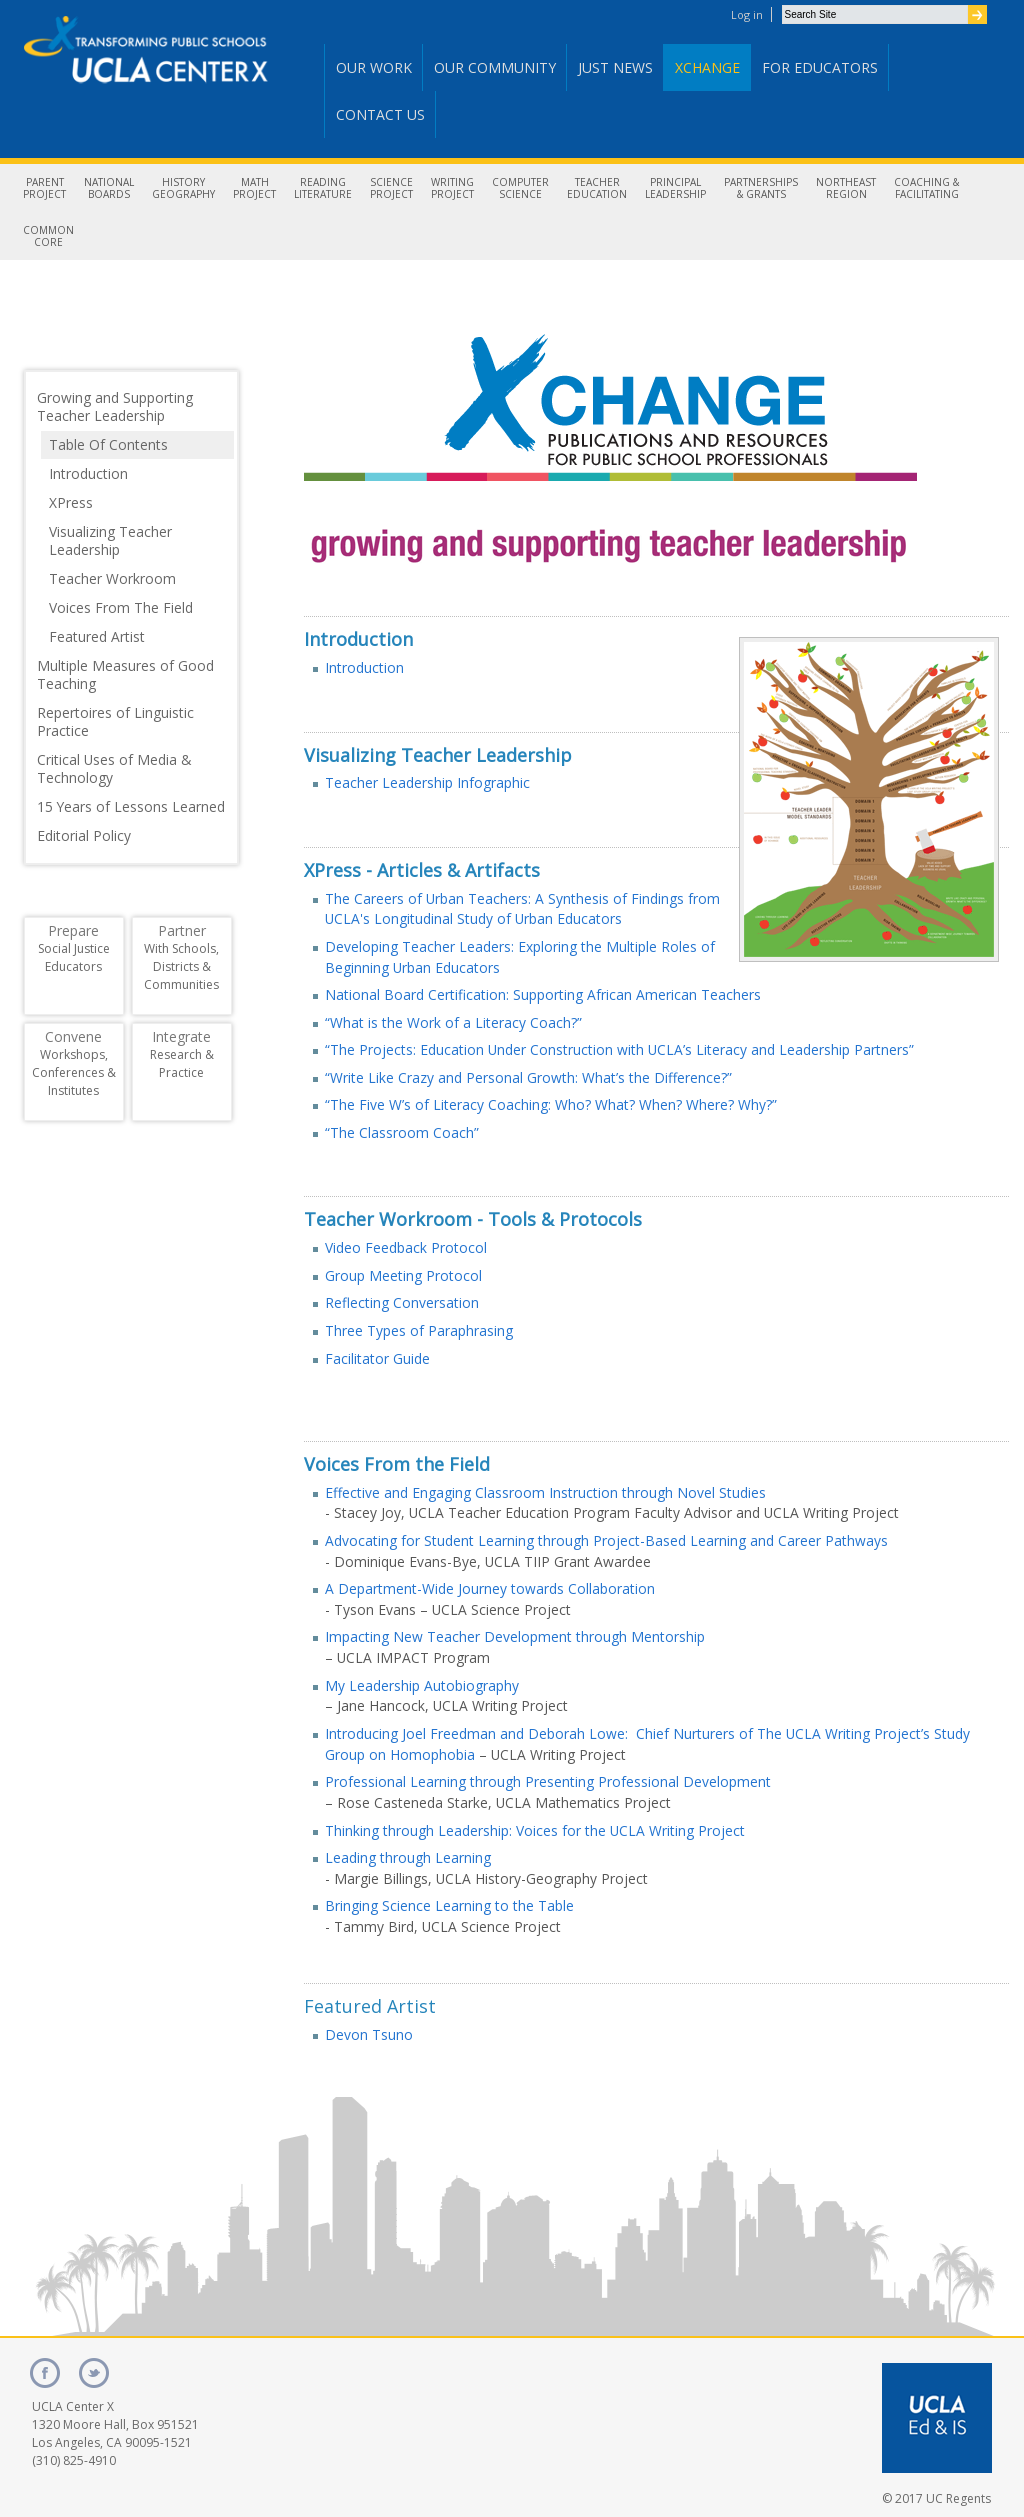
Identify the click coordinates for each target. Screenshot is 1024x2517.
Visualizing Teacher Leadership (438, 755)
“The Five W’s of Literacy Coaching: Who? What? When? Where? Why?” (551, 1104)
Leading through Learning (408, 1857)
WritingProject (452, 188)
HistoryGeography (183, 188)
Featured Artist (370, 2006)
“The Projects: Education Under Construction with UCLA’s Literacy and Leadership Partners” (619, 1049)
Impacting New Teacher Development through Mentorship (515, 1636)
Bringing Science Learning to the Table (449, 1905)
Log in (747, 14)
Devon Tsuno (369, 2034)
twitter (94, 2373)
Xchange (707, 67)
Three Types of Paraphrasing (419, 1330)
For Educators (820, 67)
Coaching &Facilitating (926, 188)
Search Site (781, 4)
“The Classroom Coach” (402, 1132)
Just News (615, 67)
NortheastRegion (846, 188)
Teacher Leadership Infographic (427, 782)
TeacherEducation (597, 188)
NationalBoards (109, 188)
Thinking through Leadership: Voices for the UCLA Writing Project (535, 1830)
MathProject (254, 188)
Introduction (358, 639)
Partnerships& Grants (761, 188)
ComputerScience (520, 188)
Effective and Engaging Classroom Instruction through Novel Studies (545, 1492)
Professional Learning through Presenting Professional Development (548, 1781)
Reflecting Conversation (402, 1302)
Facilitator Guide (377, 1358)
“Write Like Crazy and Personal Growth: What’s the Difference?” (528, 1077)
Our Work (374, 67)
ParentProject (44, 188)
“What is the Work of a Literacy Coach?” (453, 1022)
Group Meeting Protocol (403, 1275)
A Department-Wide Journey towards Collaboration (490, 1588)
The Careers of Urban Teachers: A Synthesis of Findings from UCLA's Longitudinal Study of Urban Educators (522, 909)
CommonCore (48, 236)
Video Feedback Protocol (406, 1247)
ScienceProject (391, 188)
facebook (45, 2373)
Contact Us (380, 114)
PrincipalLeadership (675, 188)
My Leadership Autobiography (422, 1685)
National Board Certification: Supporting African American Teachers (543, 994)
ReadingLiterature (323, 188)
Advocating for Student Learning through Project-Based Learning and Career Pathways (606, 1540)
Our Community (495, 67)
